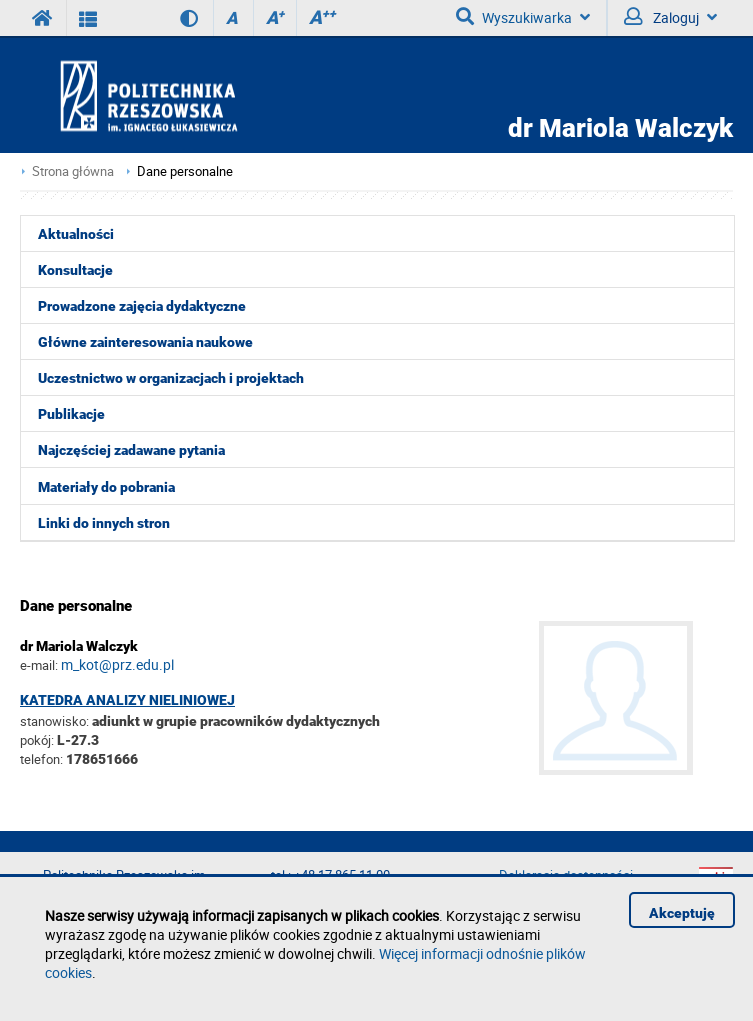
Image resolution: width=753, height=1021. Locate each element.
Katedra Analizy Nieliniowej (127, 700)
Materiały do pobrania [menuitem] (106, 487)
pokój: (38, 740)
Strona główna (73, 171)
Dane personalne (185, 171)
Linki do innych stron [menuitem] (104, 523)
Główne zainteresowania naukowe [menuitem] (145, 342)
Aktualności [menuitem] (76, 234)
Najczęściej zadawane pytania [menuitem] (131, 450)
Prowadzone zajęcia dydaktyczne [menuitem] (142, 306)
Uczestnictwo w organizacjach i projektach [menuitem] (171, 378)
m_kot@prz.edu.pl (117, 664)
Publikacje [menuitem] (71, 414)
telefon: (41, 759)
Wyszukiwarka (523, 17)
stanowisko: (54, 721)
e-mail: (39, 665)
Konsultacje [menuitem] (75, 270)
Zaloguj (670, 17)
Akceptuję (682, 913)
